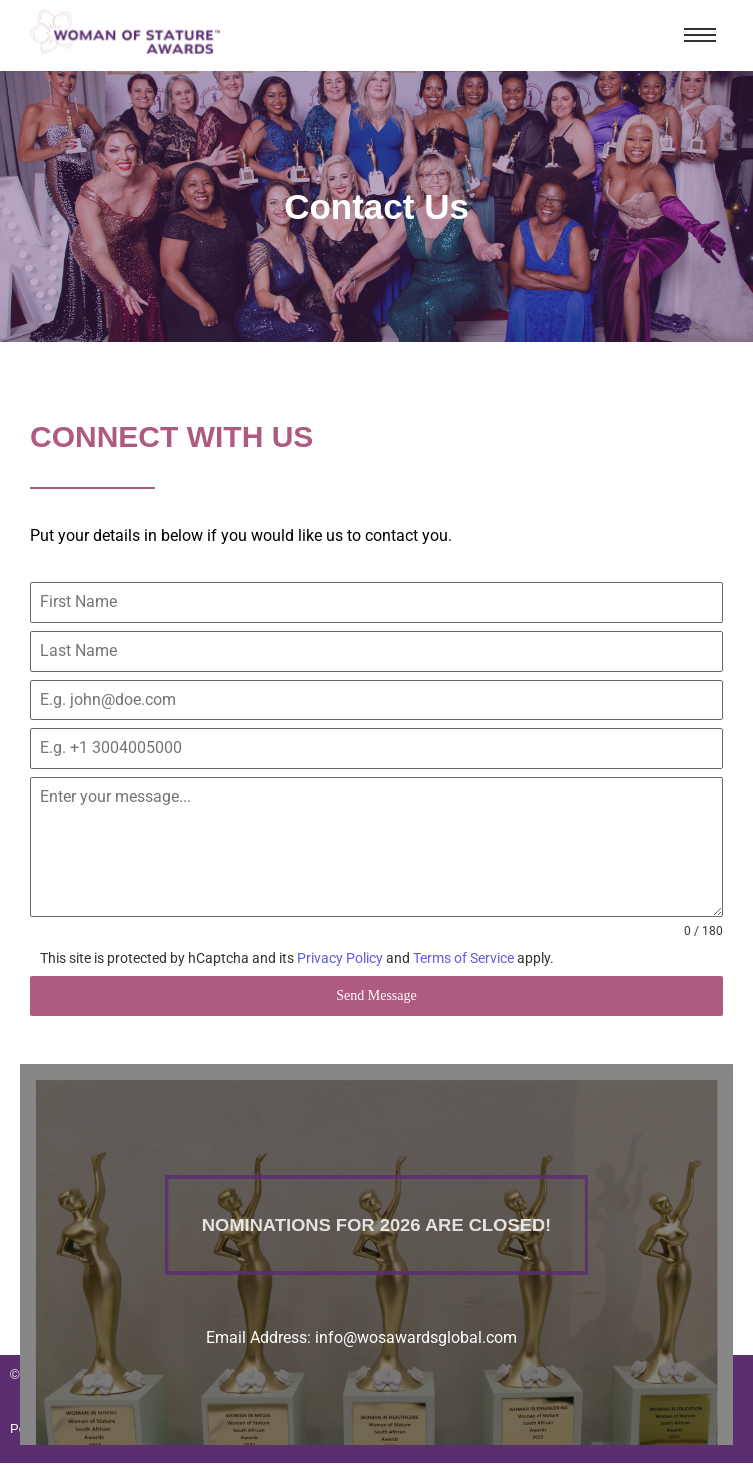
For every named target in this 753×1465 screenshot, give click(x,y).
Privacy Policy (340, 958)
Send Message (376, 995)
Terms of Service (463, 958)
